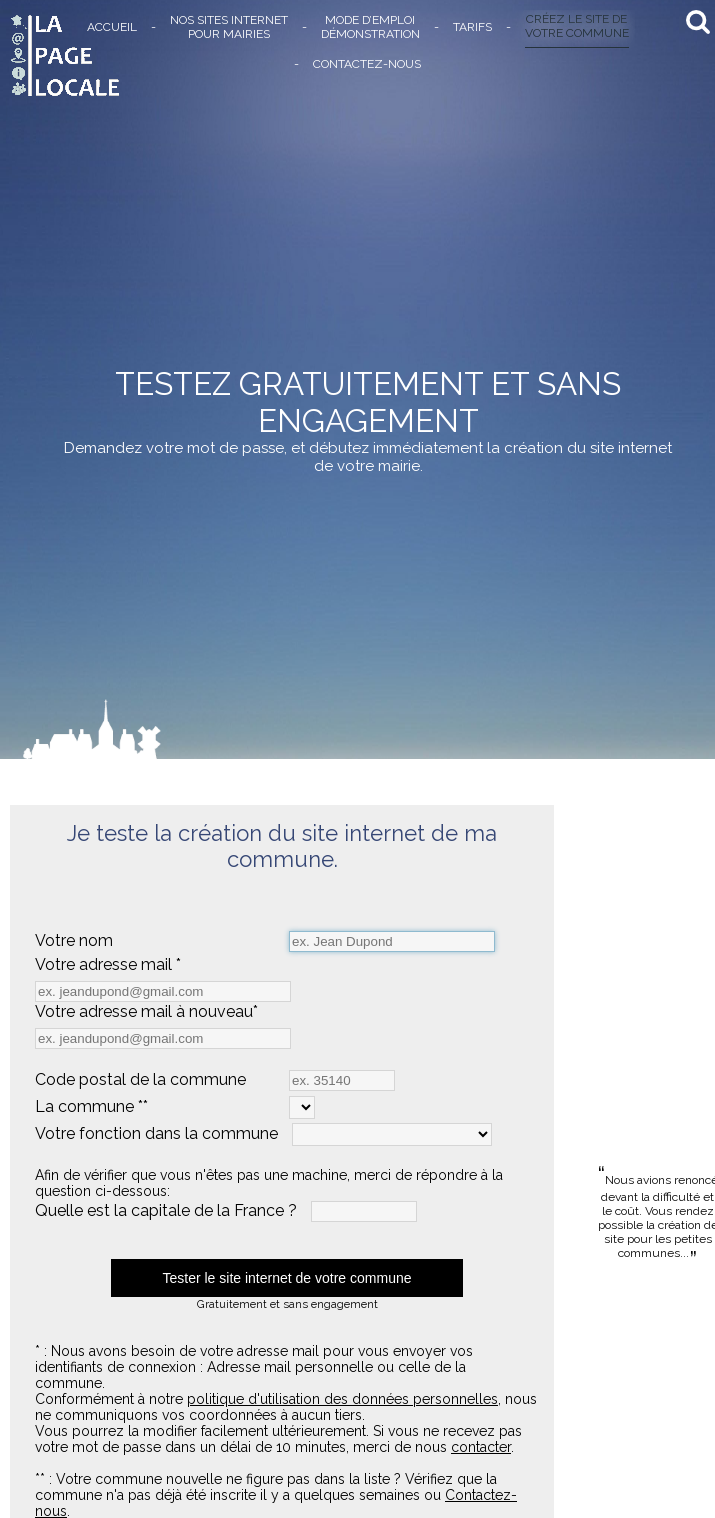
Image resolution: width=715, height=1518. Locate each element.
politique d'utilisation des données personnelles (342, 1399)
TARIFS (472, 27)
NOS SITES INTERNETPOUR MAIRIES (229, 27)
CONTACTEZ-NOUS (367, 64)
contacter (481, 1447)
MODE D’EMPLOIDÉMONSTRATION (370, 27)
